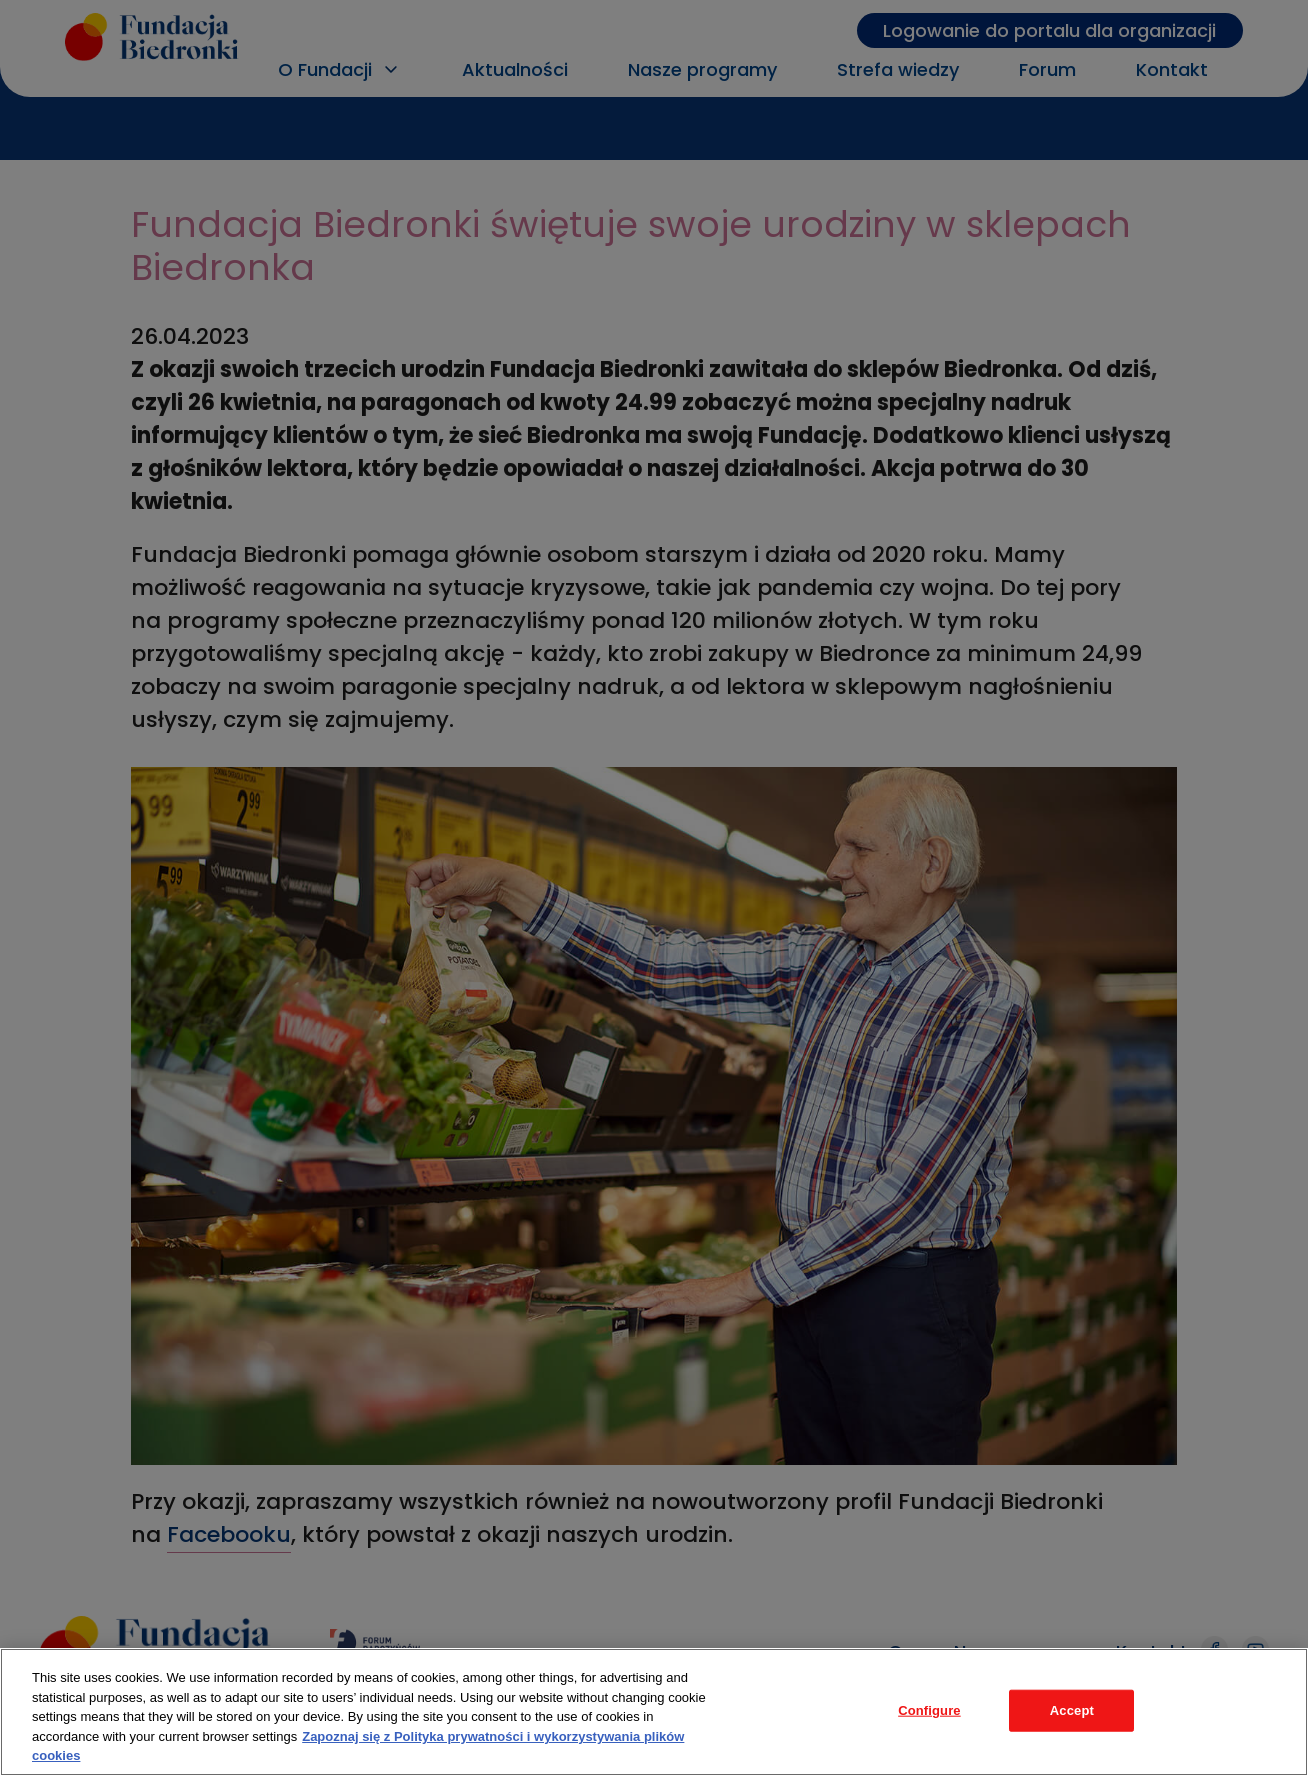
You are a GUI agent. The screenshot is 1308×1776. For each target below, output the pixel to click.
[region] (654, 1712)
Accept (1072, 1710)
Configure (929, 1710)
